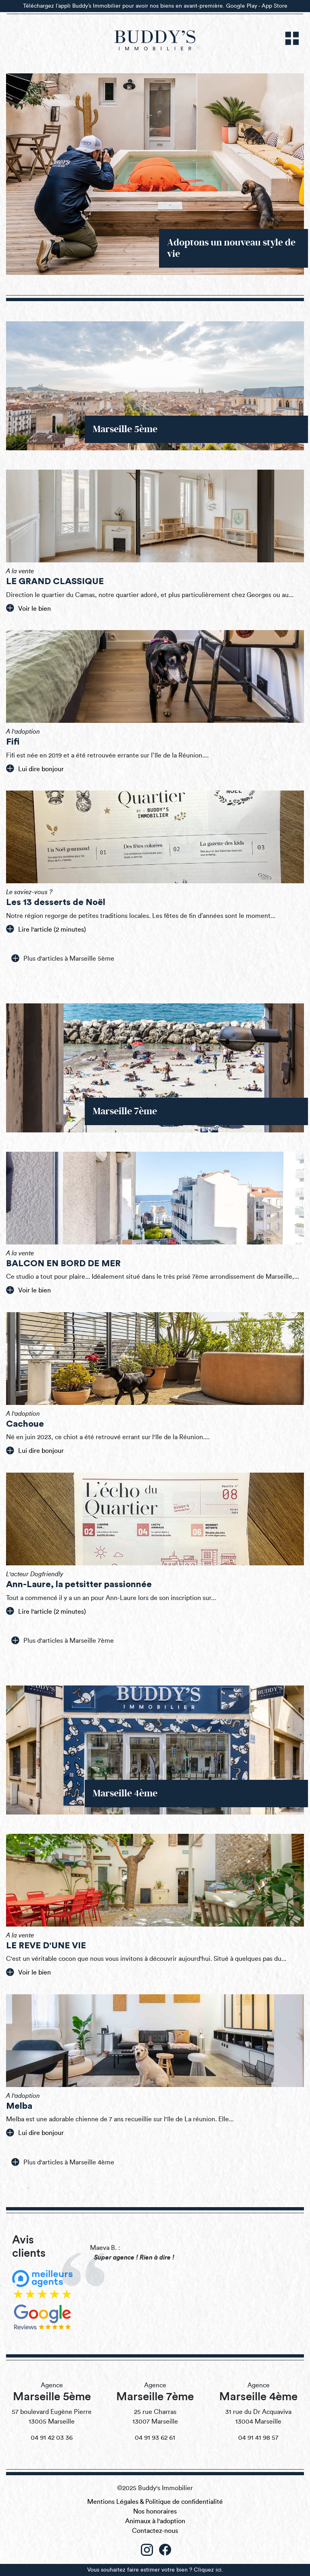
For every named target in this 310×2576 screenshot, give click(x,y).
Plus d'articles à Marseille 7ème (62, 1640)
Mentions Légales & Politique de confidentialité (155, 2502)
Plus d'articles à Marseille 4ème (62, 2162)
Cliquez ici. (208, 2570)
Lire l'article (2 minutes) (46, 929)
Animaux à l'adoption (155, 2521)
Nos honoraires (155, 2511)
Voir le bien (28, 608)
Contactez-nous (155, 2531)
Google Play (241, 6)
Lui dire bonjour (35, 768)
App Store (274, 6)
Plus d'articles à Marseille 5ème (62, 958)
